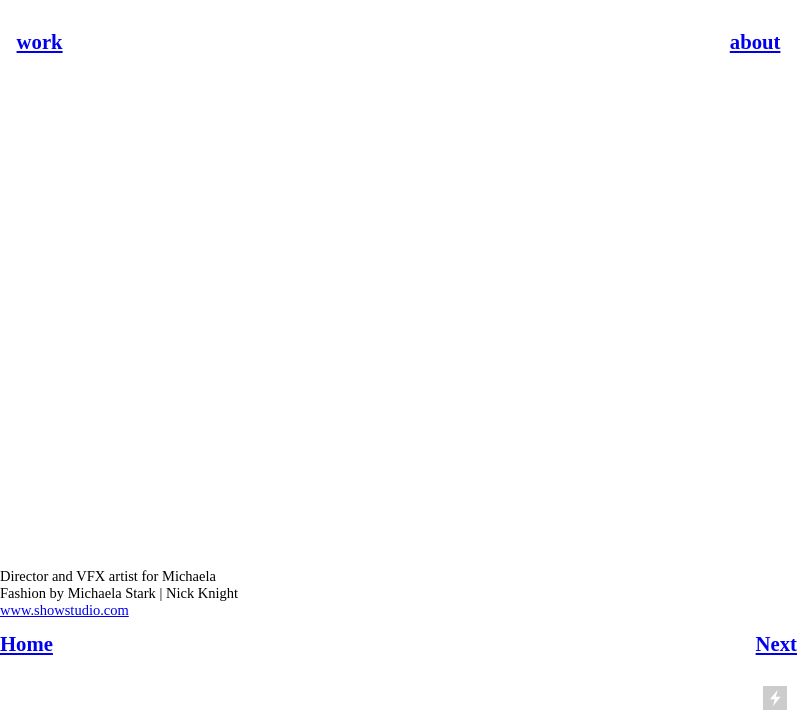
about (755, 42)
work (40, 42)
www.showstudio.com (64, 610)
